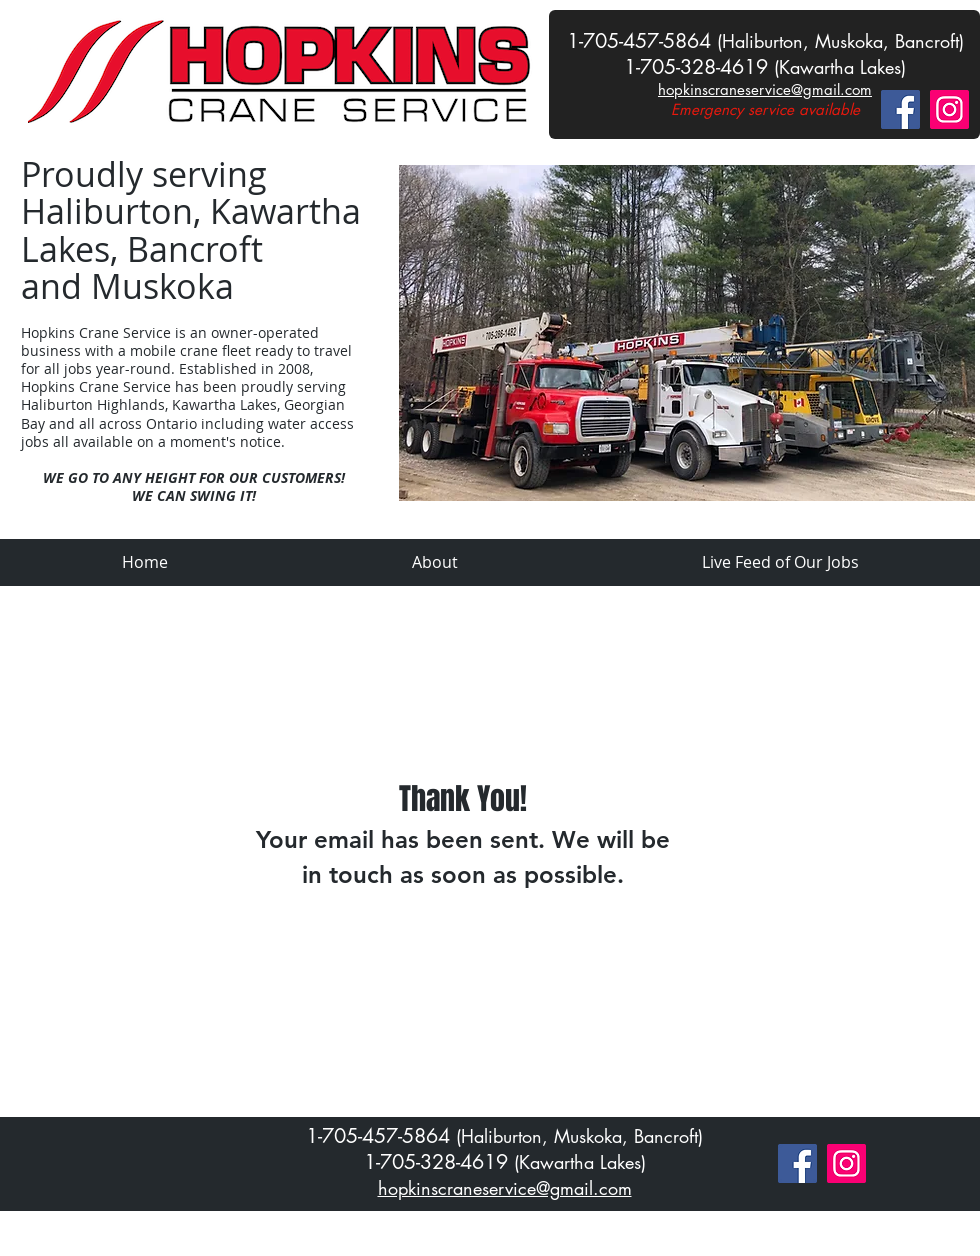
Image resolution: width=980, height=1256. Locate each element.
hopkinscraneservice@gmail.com (765, 89)
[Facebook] (900, 109)
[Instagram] (949, 109)
